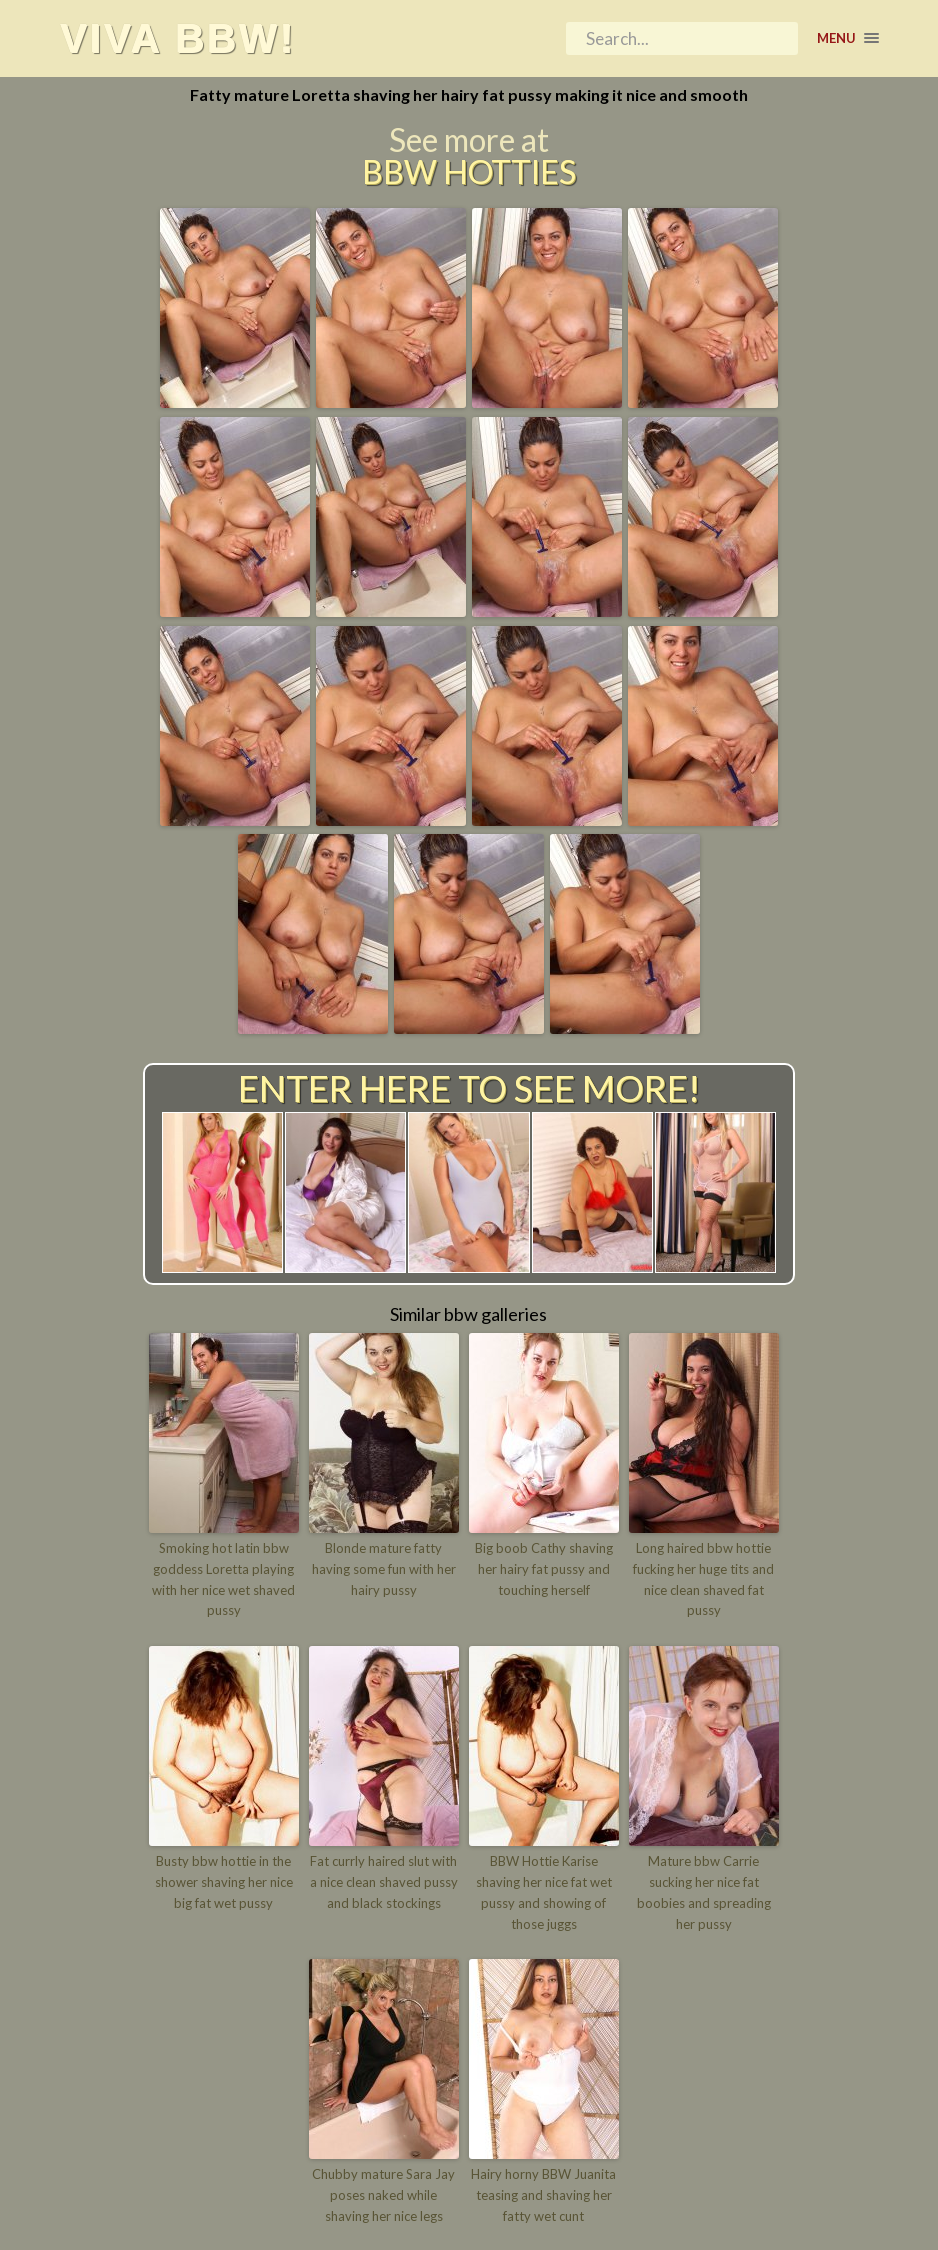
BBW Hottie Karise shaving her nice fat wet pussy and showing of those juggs (544, 1892)
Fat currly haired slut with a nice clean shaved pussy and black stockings (384, 1882)
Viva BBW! (178, 38)
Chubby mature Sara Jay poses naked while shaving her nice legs (383, 2195)
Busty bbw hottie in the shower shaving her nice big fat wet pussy (224, 1882)
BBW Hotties (469, 172)
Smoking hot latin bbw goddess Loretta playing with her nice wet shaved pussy (223, 1579)
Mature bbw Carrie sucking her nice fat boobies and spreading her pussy (704, 1892)
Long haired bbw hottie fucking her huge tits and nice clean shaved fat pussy (703, 1579)
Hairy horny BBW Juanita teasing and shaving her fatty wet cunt (543, 2195)
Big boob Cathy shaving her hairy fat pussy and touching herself (544, 1569)
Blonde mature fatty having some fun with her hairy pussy (384, 1569)
